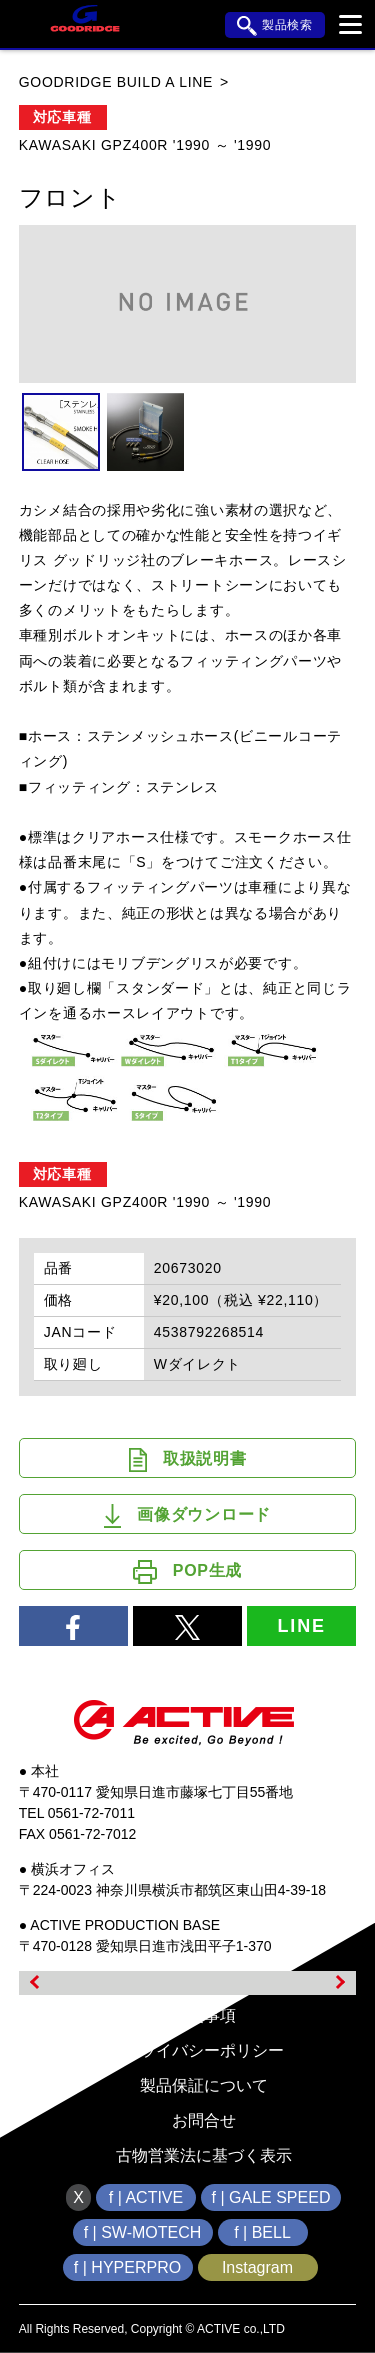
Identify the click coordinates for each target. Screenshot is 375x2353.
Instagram (257, 2267)
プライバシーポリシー (204, 2050)
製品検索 (275, 26)
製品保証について (204, 2085)
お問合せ (204, 2120)
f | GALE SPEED (271, 2197)
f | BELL (262, 2232)
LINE (302, 1626)
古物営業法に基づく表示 (204, 2155)
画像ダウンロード (187, 1516)
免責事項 (204, 2015)
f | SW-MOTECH (143, 2232)
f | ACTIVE (146, 2197)
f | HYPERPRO (127, 2267)
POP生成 (187, 1572)
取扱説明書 (188, 1460)
